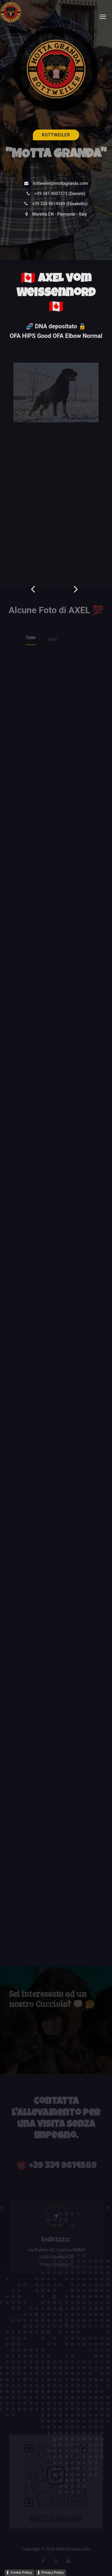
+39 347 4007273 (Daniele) (59, 194)
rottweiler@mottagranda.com (60, 183)
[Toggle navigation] (103, 16)
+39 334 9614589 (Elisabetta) (60, 204)
